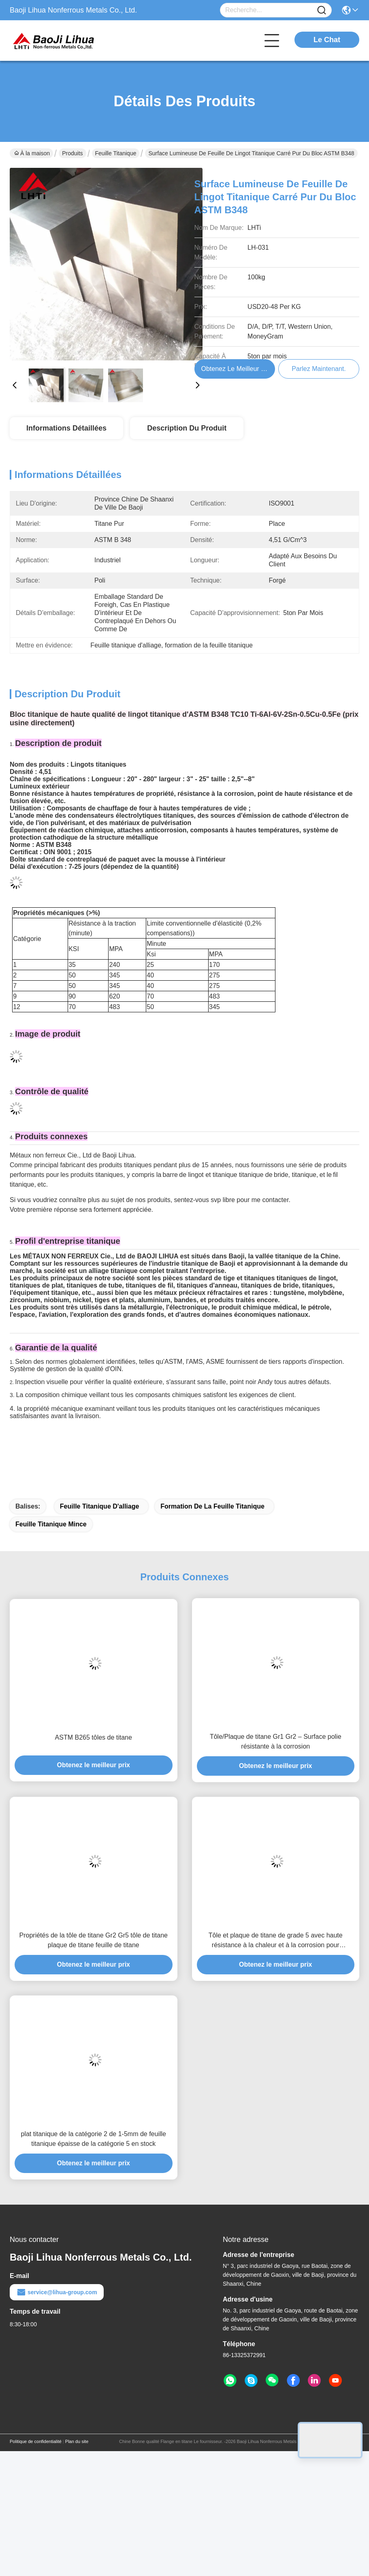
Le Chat (327, 40)
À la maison (32, 153)
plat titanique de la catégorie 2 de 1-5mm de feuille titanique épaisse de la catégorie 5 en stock (93, 2138)
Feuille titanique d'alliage (99, 1506)
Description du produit (186, 428)
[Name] (321, 10)
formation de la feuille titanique (212, 1506)
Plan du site (76, 2441)
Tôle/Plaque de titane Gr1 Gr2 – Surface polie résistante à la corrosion (275, 1741)
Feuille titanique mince (51, 1524)
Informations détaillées (66, 428)
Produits (72, 153)
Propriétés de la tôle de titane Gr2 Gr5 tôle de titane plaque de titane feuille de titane (93, 1940)
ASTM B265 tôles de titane (93, 1737)
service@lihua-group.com (56, 2292)
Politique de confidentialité (36, 2441)
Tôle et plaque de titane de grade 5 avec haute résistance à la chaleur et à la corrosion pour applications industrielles (276, 1941)
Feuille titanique (116, 153)
